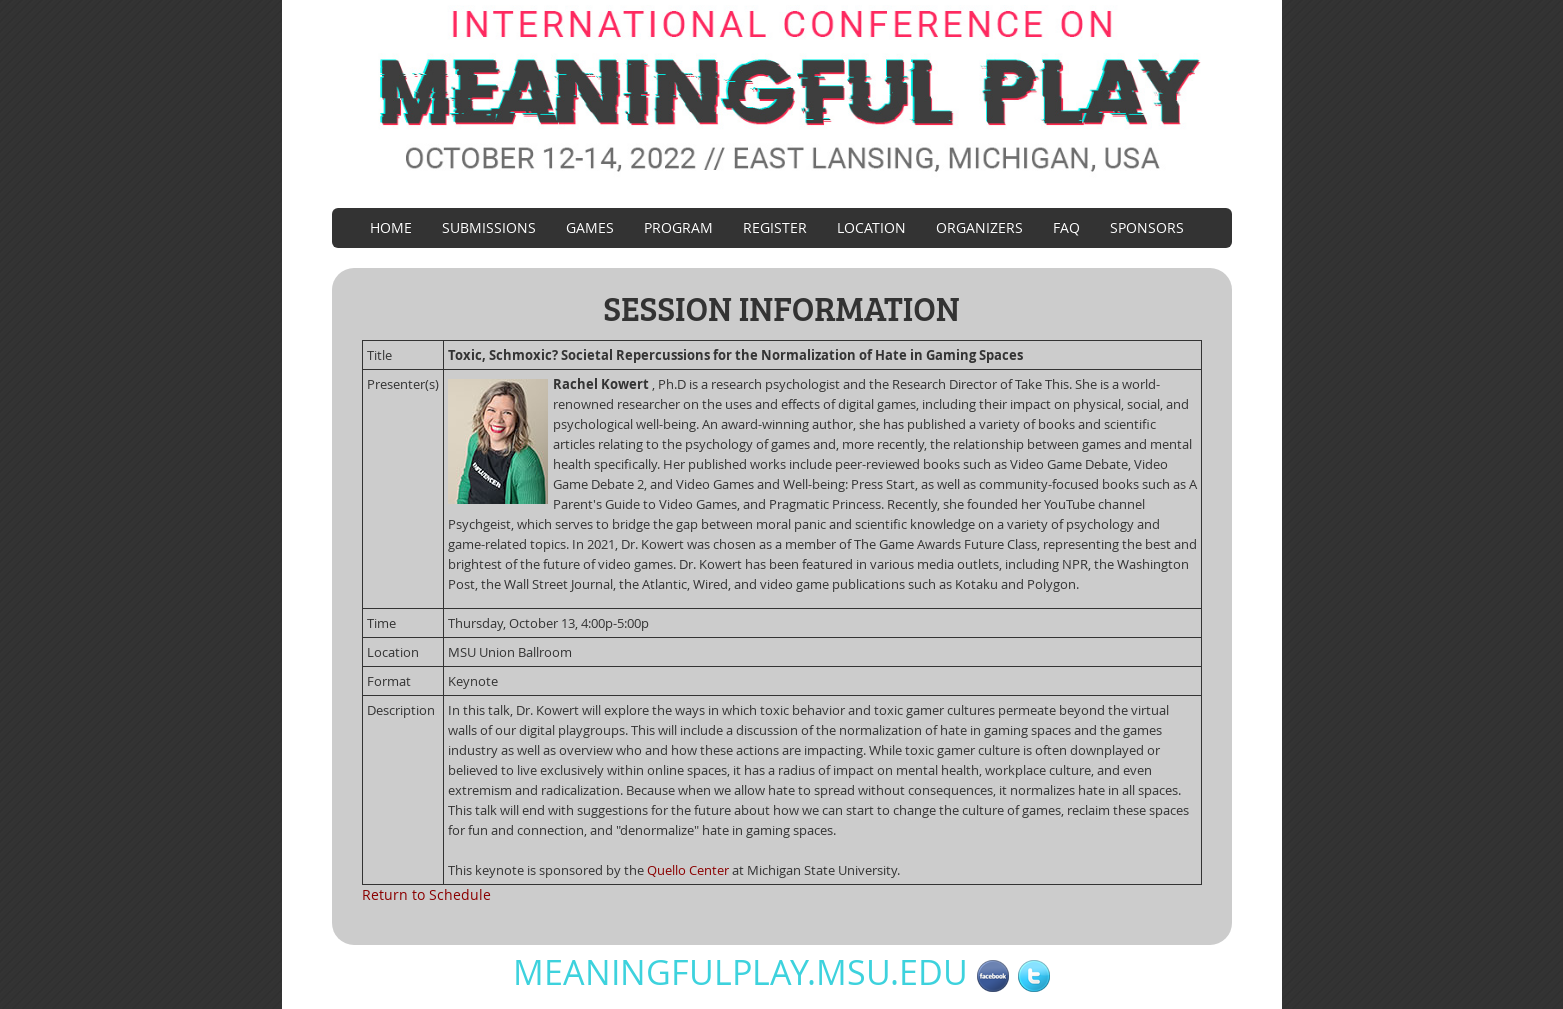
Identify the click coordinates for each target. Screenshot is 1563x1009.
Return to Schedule (426, 894)
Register (775, 227)
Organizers (979, 227)
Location (871, 227)
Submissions (489, 227)
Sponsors (1147, 227)
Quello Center (688, 870)
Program (678, 227)
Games (590, 227)
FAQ (1066, 227)
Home (391, 227)
